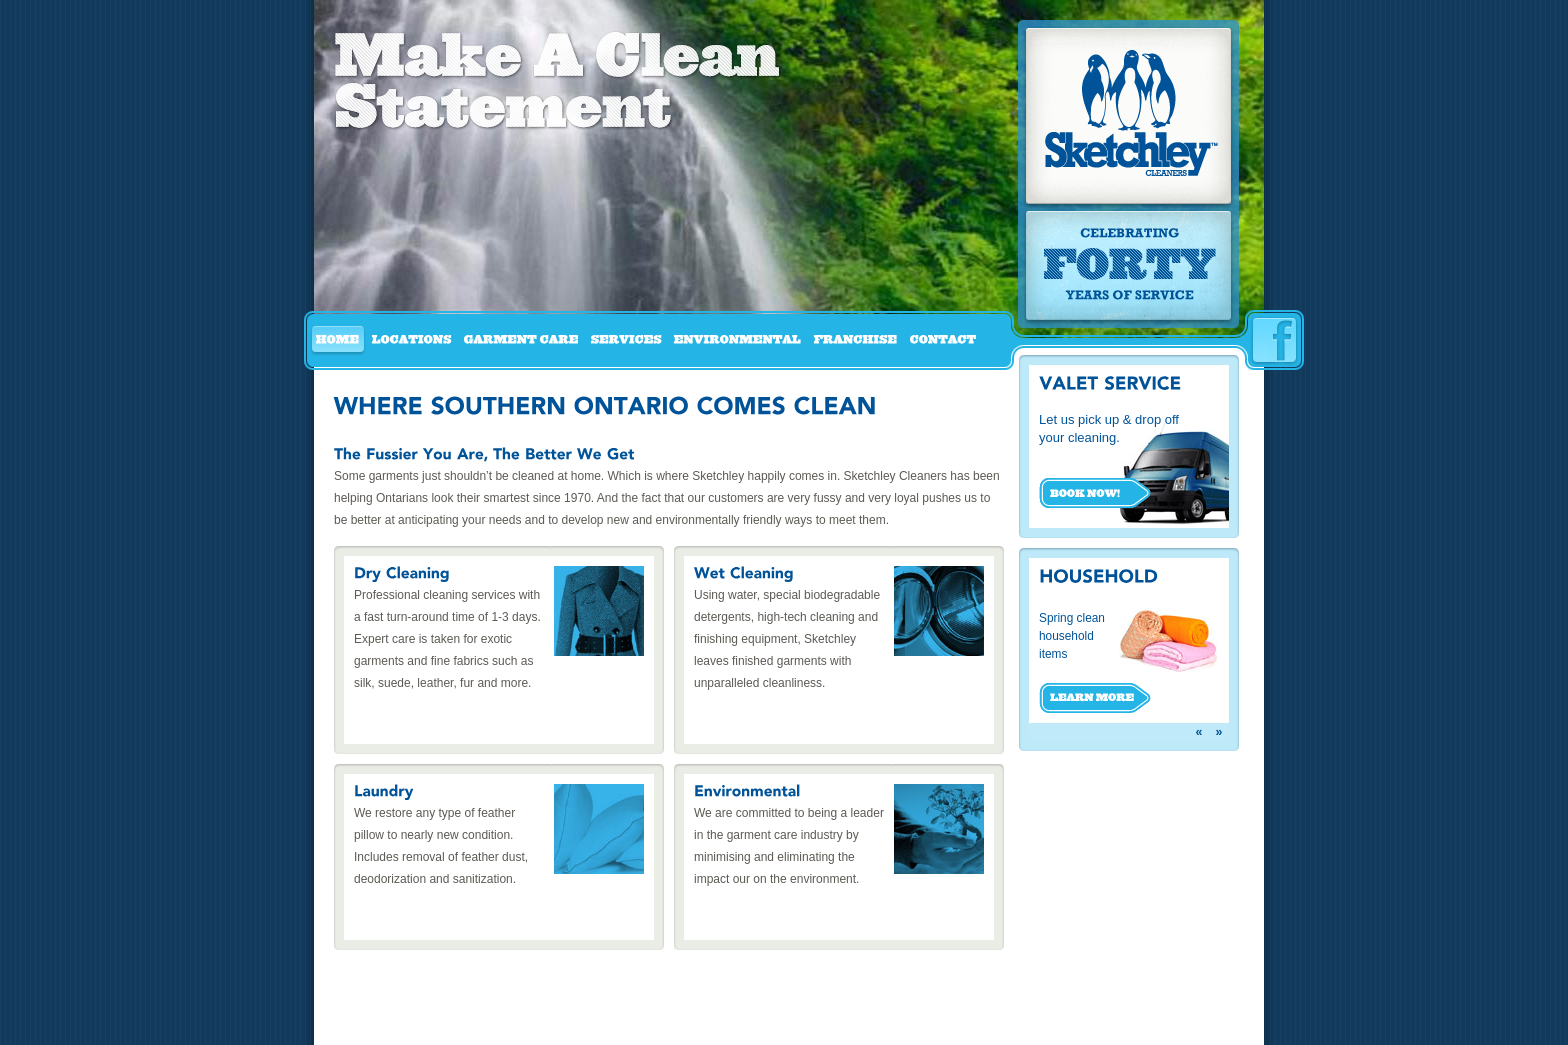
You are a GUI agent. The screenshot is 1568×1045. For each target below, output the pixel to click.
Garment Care (480, 1022)
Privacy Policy (843, 1022)
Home (349, 1022)
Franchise (708, 1022)
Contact (770, 1022)
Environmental (629, 1022)
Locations (403, 1022)
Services (553, 1022)
